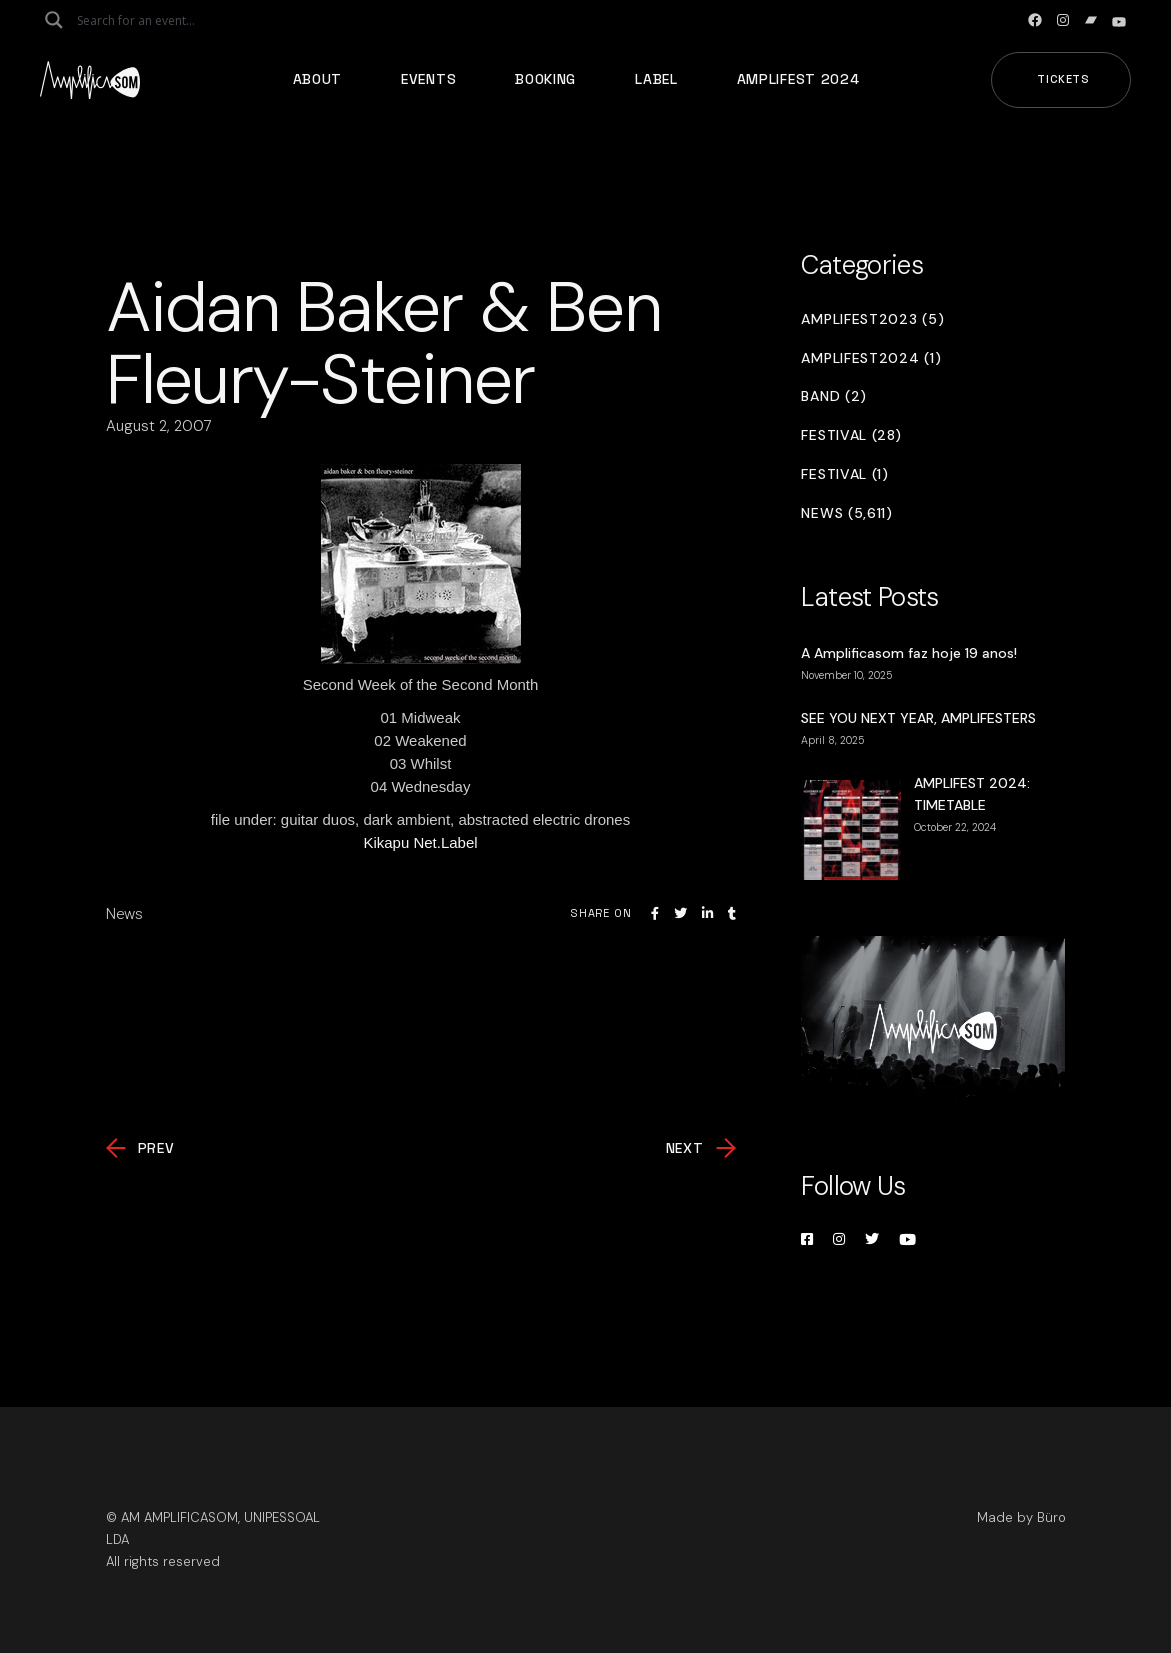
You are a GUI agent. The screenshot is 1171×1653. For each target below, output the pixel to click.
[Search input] (156, 20)
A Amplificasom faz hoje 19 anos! (909, 653)
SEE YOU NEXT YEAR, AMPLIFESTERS (918, 718)
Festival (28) (851, 435)
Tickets (1063, 79)
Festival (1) (844, 474)
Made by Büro (1021, 1517)
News (124, 914)
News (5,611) (846, 513)
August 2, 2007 (159, 426)
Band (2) (834, 396)
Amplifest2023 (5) (872, 319)
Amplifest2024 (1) (871, 358)
